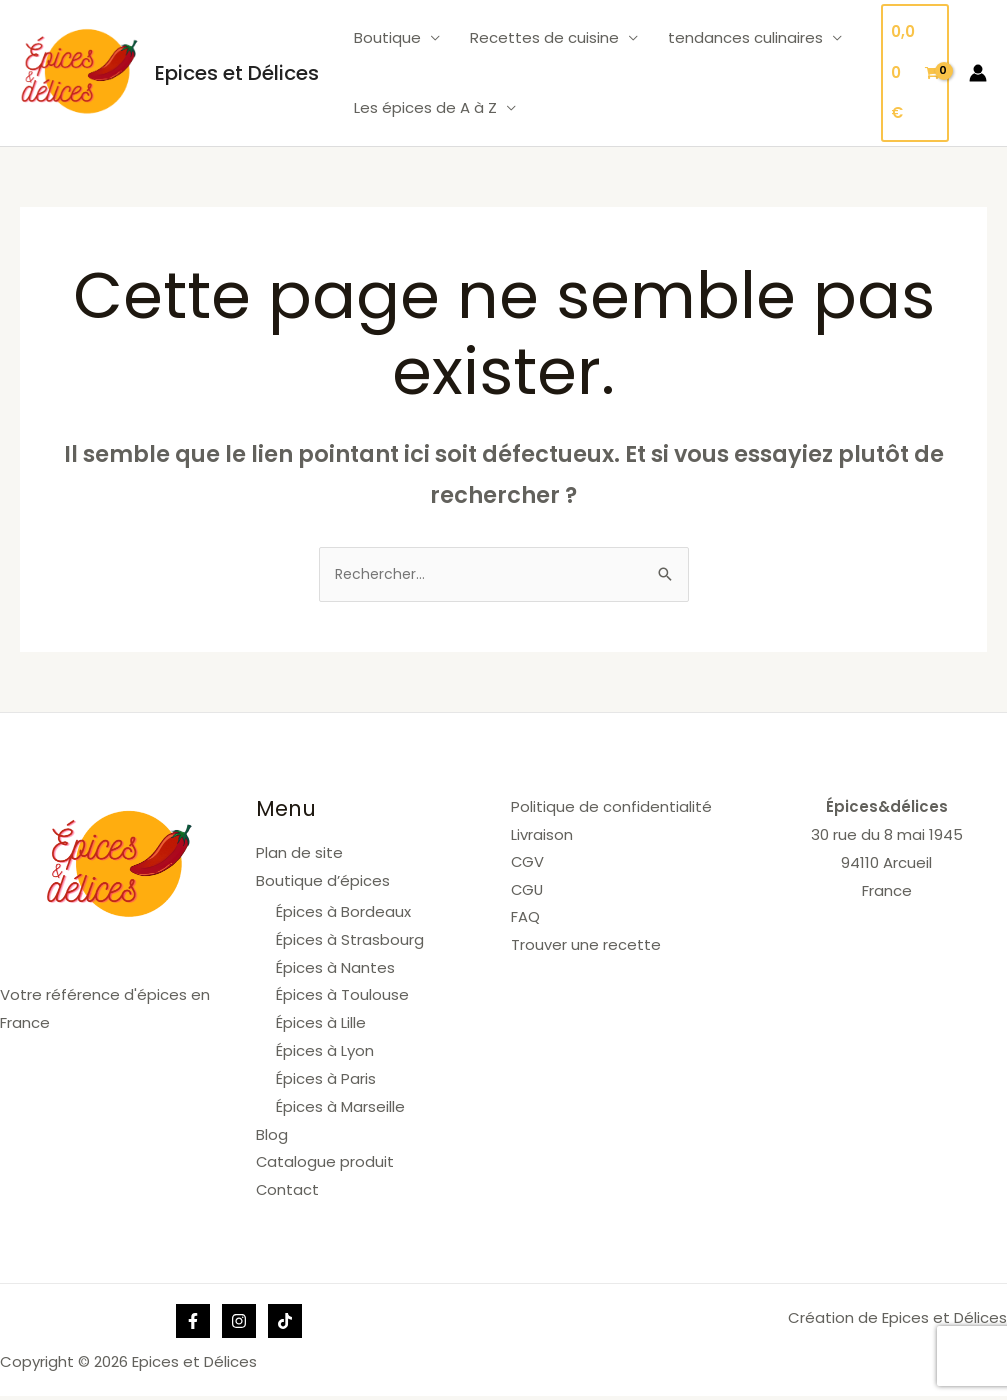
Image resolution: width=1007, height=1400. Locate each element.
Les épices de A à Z (425, 107)
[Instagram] (239, 1325)
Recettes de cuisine (544, 37)
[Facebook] (193, 1325)
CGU (528, 892)
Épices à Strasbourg (350, 942)
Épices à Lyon (325, 1053)
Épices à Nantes (335, 970)
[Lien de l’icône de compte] (978, 73)
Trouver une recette (586, 947)
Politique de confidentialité (611, 808)
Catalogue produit (325, 1164)
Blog (272, 1137)
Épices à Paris (326, 1081)
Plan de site (299, 854)
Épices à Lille (321, 1025)
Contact (288, 1192)
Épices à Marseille (340, 1109)
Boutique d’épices (323, 882)
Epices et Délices (237, 73)
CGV (528, 864)
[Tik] (285, 1325)
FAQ (525, 920)
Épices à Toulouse (342, 997)
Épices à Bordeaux (343, 914)
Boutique (387, 37)
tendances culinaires (745, 37)
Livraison (542, 836)
